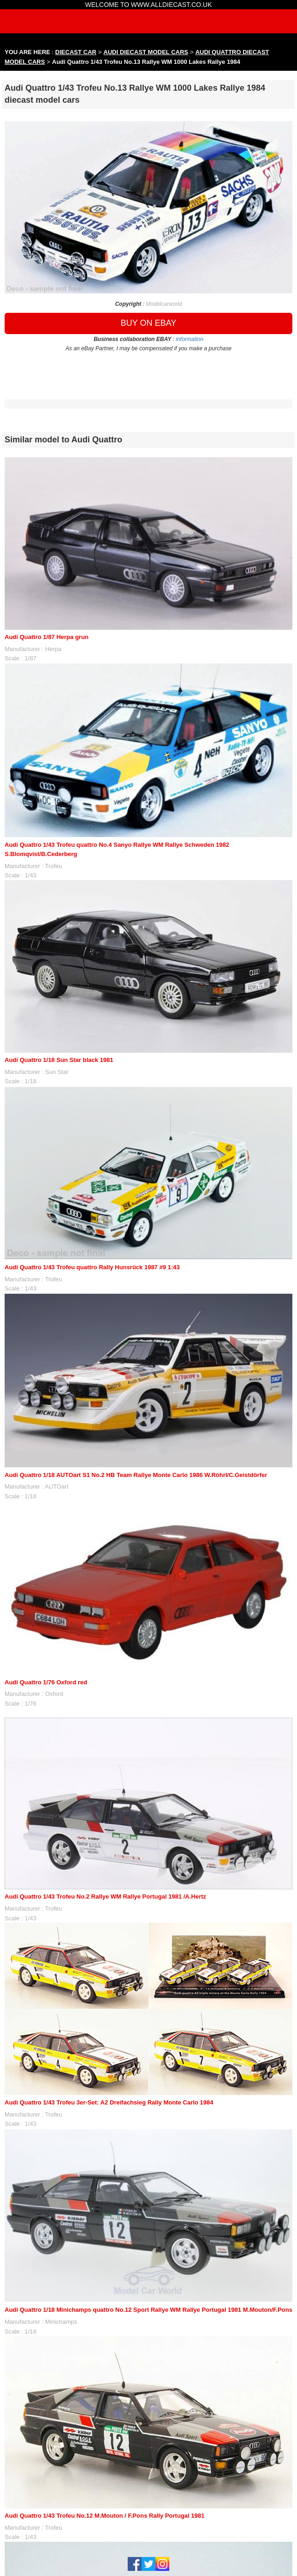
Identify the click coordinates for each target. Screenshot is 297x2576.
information (189, 339)
